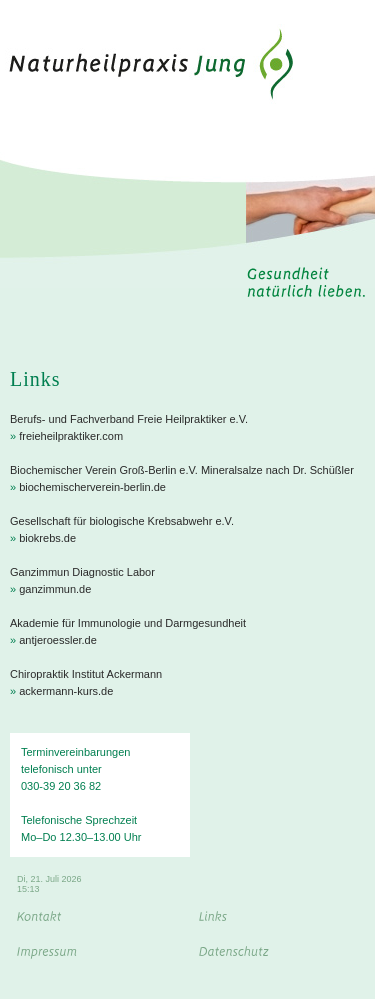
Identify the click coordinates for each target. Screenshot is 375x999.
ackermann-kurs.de (66, 691)
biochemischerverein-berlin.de (92, 487)
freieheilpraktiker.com (71, 436)
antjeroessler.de (58, 640)
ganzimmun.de (55, 589)
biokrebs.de (47, 538)
